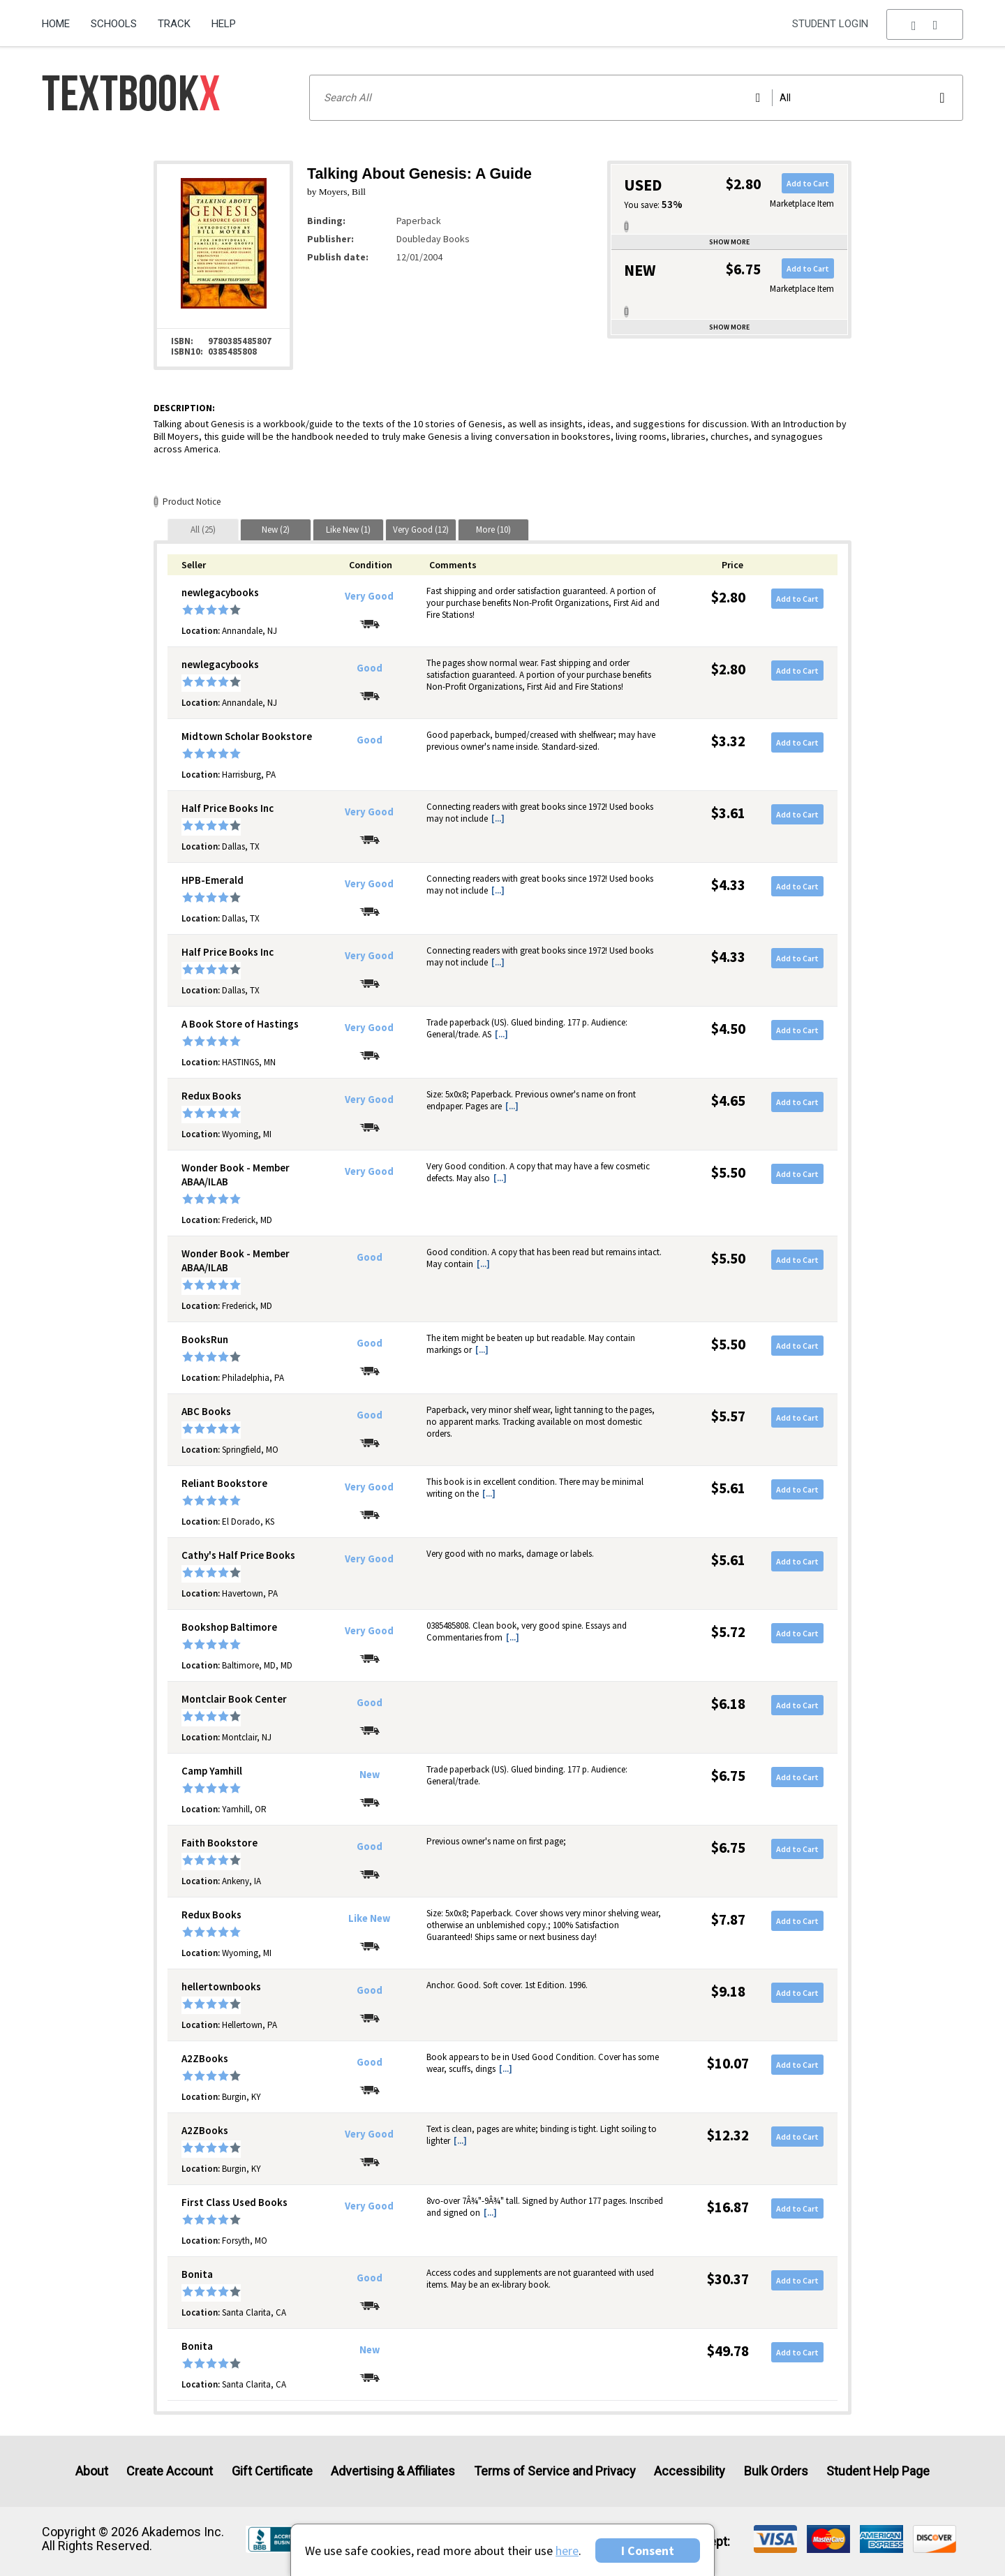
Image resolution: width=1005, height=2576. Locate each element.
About (91, 2471)
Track (174, 23)
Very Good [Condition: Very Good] (369, 596)
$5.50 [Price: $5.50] (728, 1172)
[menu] (924, 24)
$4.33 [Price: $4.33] (728, 884)
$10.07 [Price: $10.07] (728, 2063)
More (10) (493, 529)
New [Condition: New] (369, 1774)
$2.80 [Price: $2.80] (728, 597)
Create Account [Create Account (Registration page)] (169, 2471)
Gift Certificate (272, 2471)
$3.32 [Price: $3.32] (728, 741)
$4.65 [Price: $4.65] (728, 1100)
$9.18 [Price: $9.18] (728, 1991)
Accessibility (689, 2471)
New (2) (276, 529)
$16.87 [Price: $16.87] (728, 2207)
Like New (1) (348, 529)
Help (223, 23)
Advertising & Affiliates (393, 2471)
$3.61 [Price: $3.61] (728, 813)
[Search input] (636, 98)
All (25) (203, 529)
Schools (114, 23)
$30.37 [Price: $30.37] (728, 2279)
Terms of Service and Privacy (555, 2471)
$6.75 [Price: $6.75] (728, 1775)
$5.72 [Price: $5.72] (728, 1631)
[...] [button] (498, 818)
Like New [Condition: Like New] (369, 1918)
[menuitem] (61, 18)
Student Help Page (878, 2471)
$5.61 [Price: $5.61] (728, 1488)
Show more (729, 241)
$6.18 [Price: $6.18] (728, 1703)
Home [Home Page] (56, 23)
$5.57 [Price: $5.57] (728, 1416)
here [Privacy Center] (567, 2550)
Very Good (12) (421, 529)
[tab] (203, 529)
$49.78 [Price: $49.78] (728, 2350)
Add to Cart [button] (808, 183)
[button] (924, 24)
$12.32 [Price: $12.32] (728, 2135)
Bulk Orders (776, 2471)
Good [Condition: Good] (369, 668)
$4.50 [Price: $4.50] (728, 1028)
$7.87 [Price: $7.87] (728, 1919)
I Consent (647, 2550)
